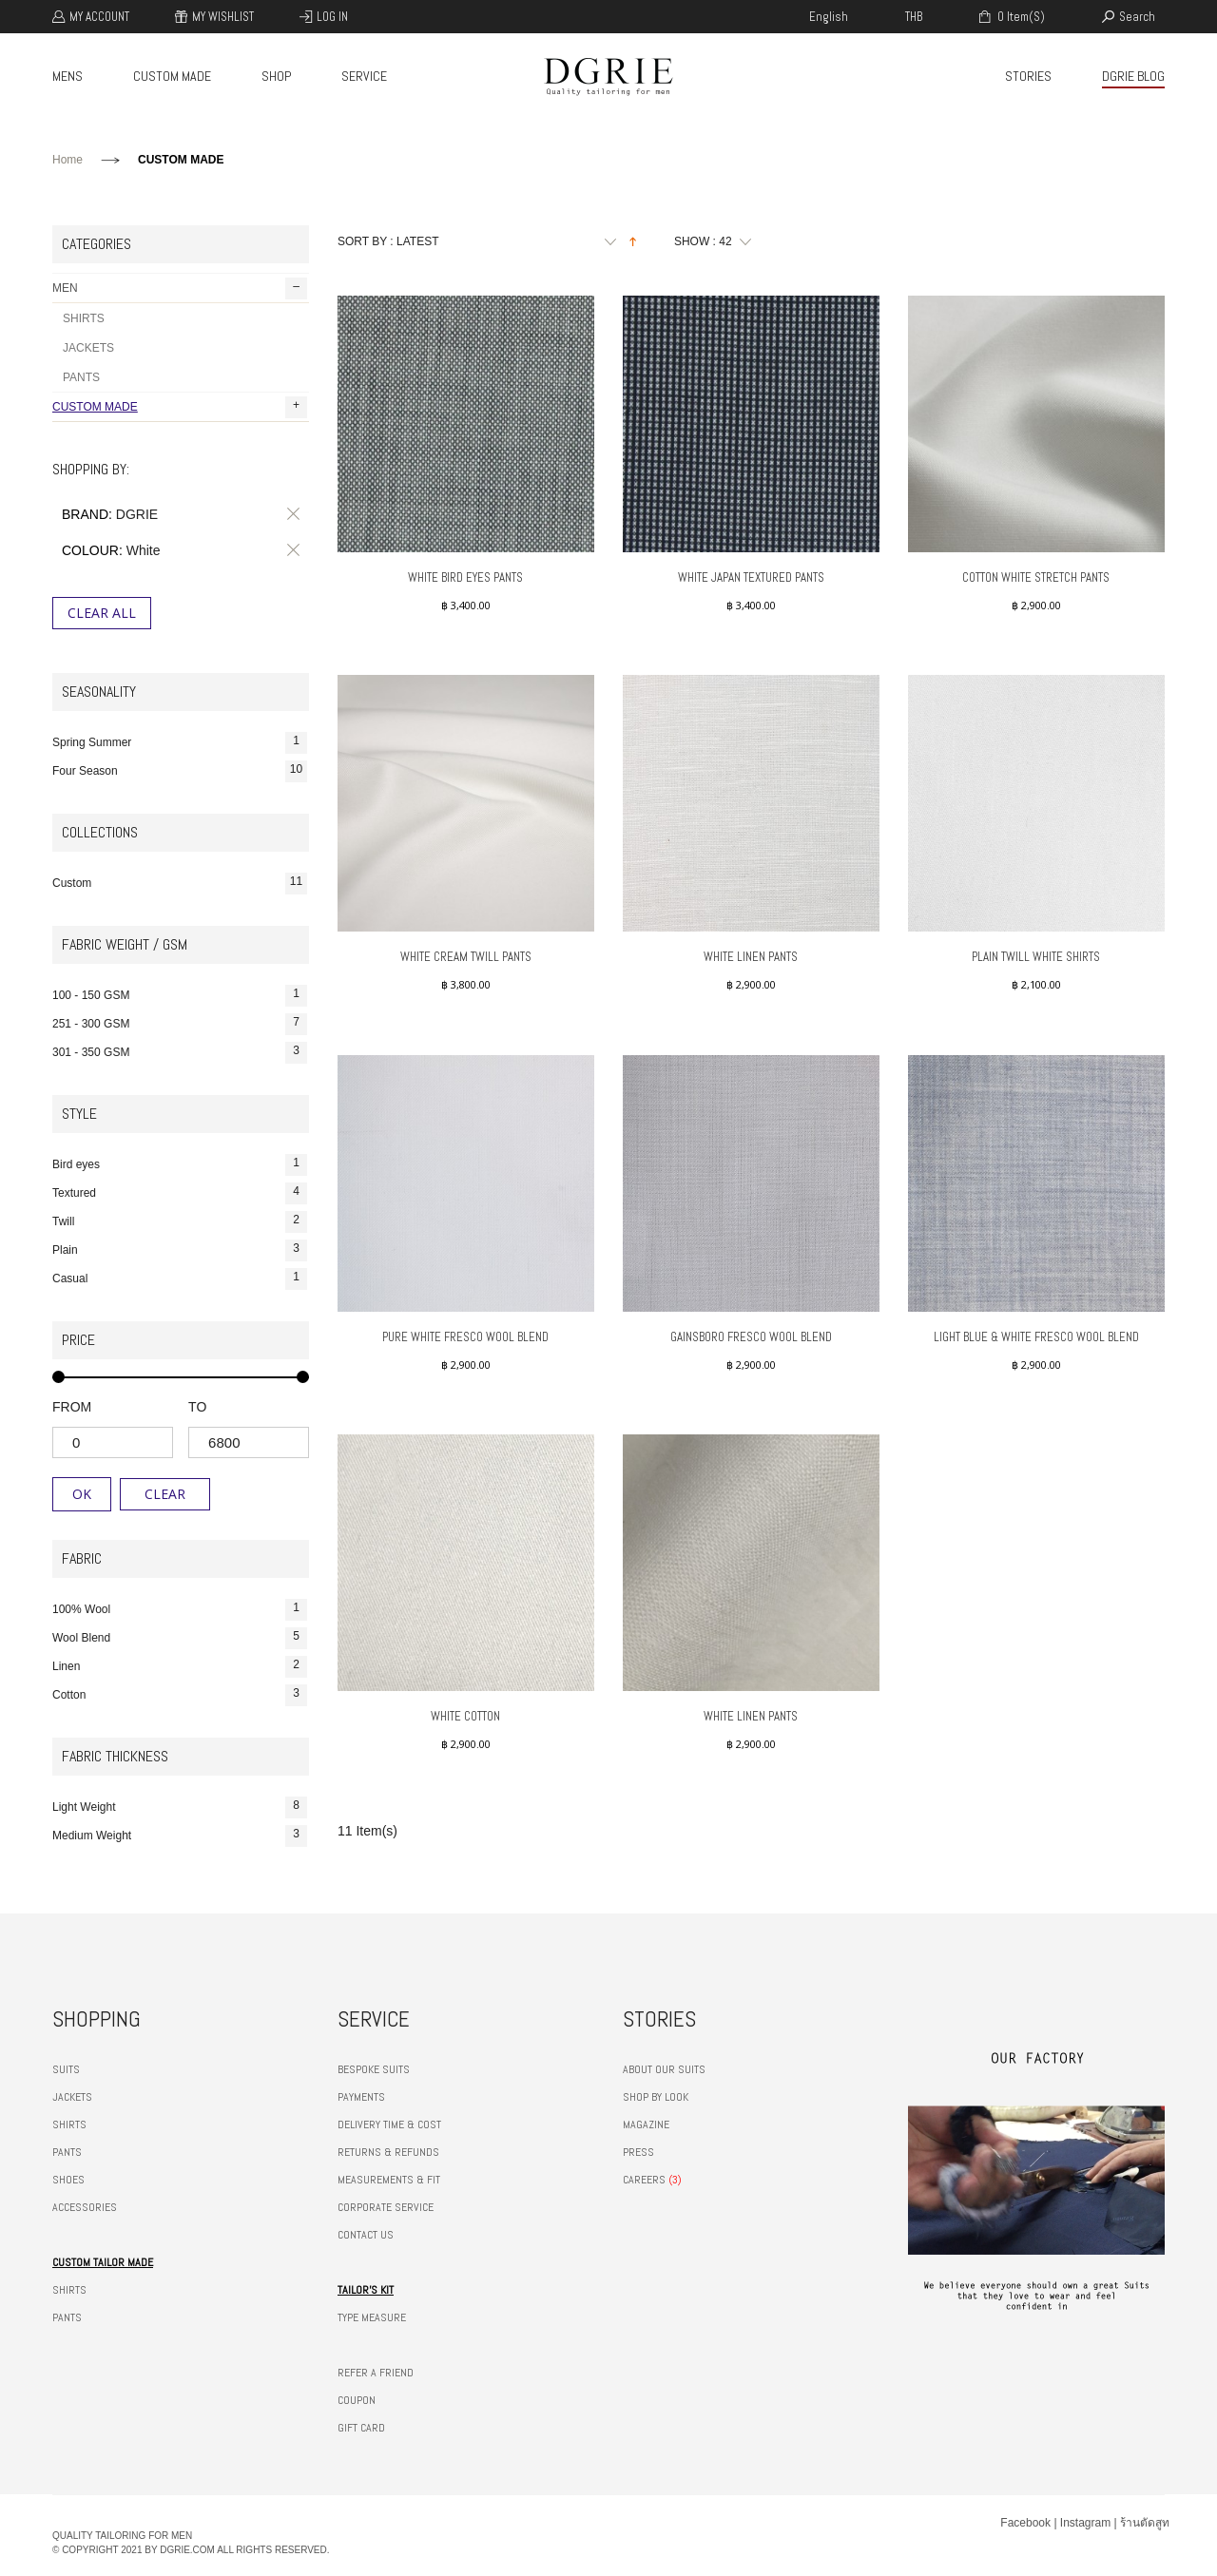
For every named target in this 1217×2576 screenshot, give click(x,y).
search (1137, 17)
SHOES (68, 2179)
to (197, 1406)
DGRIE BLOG (1133, 76)
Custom (179, 883)
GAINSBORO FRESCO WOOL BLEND (751, 1337)
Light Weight (179, 1807)
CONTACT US (366, 2234)
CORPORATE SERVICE (386, 2207)
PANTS (81, 377)
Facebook (1025, 2522)
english (828, 17)
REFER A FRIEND (376, 2372)
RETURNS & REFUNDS (388, 2152)
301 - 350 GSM (179, 1053)
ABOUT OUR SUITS (664, 2069)
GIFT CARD (361, 2427)
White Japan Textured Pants (751, 577)
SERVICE (364, 76)
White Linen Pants (751, 957)
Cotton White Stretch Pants (1036, 577)
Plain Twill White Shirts (1036, 957)
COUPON (357, 2400)
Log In (332, 17)
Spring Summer (179, 743)
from (71, 1406)
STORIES (1028, 76)
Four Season (179, 771)
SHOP (276, 76)
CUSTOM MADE (172, 76)
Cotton (179, 1695)
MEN (179, 288)
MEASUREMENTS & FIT (389, 2179)
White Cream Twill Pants (465, 957)
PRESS (638, 2152)
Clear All (102, 613)
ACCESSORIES (84, 2207)
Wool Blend (179, 1638)
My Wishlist (223, 17)
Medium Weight (179, 1836)
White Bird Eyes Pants (465, 577)
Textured (179, 1193)
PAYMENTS (361, 2097)
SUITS (66, 2069)
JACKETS (88, 348)
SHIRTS (84, 318)
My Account (99, 17)
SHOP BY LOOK (655, 2097)
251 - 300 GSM (179, 1024)
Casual (179, 1279)
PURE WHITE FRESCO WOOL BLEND (465, 1337)
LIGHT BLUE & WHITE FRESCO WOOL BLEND (1036, 1337)
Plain (179, 1250)
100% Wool (179, 1610)
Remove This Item (289, 514)
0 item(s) (1020, 17)
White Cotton (465, 1716)
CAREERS (644, 2179)
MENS (67, 76)
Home (67, 159)
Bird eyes (179, 1165)
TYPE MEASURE (372, 2317)
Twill (179, 1222)
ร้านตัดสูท (1144, 2522)
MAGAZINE (646, 2124)
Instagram (1085, 2522)
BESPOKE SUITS (374, 2069)
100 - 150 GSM (179, 996)
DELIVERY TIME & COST (389, 2124)
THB (913, 17)
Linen (179, 1667)
